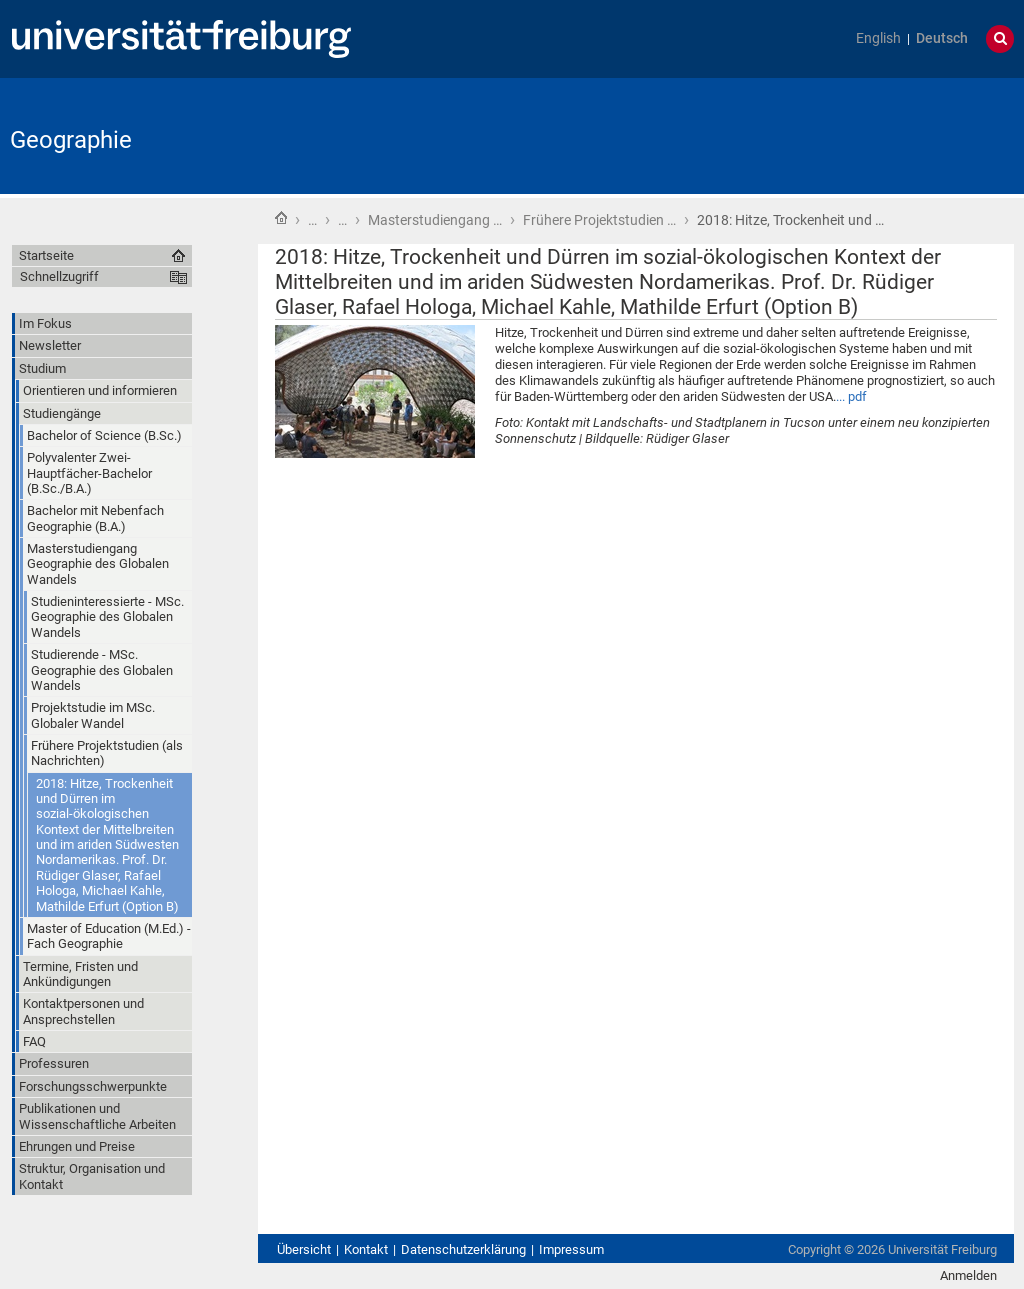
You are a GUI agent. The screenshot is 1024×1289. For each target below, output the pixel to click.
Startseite (281, 218)
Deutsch (942, 38)
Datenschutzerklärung (463, 1249)
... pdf (851, 396)
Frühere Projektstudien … (599, 220)
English (878, 38)
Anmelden (968, 1275)
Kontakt (366, 1249)
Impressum (571, 1249)
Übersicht (304, 1249)
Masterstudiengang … (435, 220)
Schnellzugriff (59, 276)
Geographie (71, 140)
